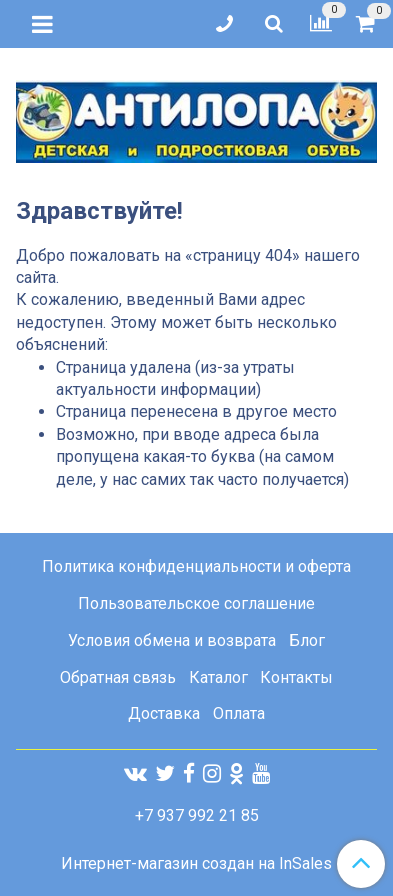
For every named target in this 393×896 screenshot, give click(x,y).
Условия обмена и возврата (172, 640)
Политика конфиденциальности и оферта (196, 566)
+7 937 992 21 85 (197, 815)
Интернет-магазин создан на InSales (196, 864)
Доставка (164, 713)
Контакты (296, 677)
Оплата (239, 713)
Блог (307, 640)
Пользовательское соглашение (196, 603)
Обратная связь (118, 677)
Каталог (218, 677)
